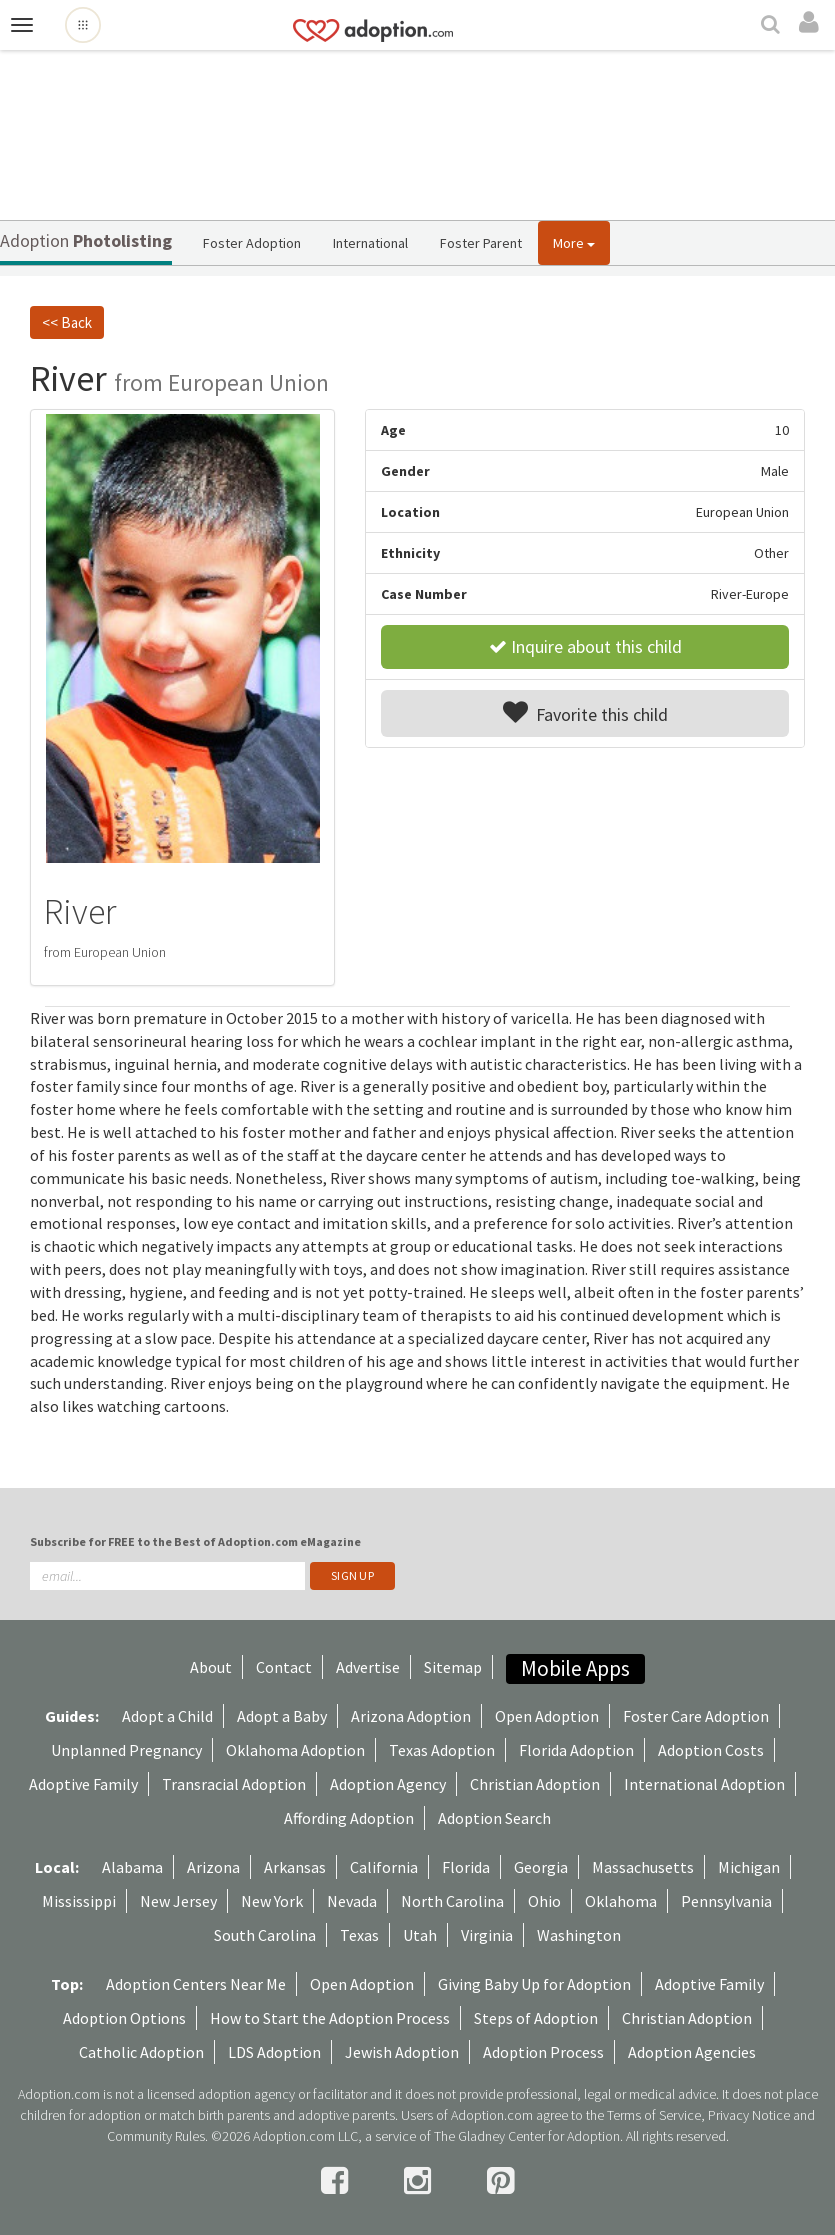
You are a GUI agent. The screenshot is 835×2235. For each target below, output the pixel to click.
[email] (167, 1576)
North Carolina (452, 1901)
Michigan (749, 1867)
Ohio (544, 1901)
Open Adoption (547, 1716)
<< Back (67, 322)
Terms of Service (654, 2115)
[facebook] (337, 2181)
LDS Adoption (274, 2052)
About (211, 1667)
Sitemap (453, 1667)
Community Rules (156, 2136)
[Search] (773, 26)
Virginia (487, 1935)
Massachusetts (643, 1867)
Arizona (213, 1867)
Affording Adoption (349, 1818)
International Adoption (704, 1784)
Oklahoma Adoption (295, 1750)
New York (272, 1901)
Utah (420, 1935)
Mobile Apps (575, 1668)
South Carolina (265, 1935)
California (384, 1867)
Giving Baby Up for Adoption (534, 1984)
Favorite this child (585, 713)
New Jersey (178, 1901)
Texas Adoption (442, 1750)
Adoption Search (494, 1818)
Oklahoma (621, 1901)
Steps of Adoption (536, 2018)
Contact (284, 1667)
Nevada (352, 1901)
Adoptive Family (83, 1784)
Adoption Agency (388, 1784)
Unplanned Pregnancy (126, 1750)
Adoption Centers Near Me (196, 1984)
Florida (466, 1867)
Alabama (132, 1867)
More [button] (574, 243)
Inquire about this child (585, 646)
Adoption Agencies (692, 2052)
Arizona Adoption (411, 1716)
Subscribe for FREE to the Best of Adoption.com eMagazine (195, 1541)
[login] (812, 23)
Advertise (368, 1667)
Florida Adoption (576, 1750)
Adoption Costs (711, 1750)
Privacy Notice (749, 2115)
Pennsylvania (726, 1901)
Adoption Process (543, 2052)
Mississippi (79, 1901)
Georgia (541, 1867)
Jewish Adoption (402, 2052)
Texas (359, 1935)
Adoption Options (124, 2018)
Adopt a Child (167, 1716)
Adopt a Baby (282, 1716)
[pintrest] (500, 2181)
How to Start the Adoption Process (330, 2018)
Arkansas (295, 1867)
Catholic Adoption (141, 2052)
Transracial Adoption (234, 1784)
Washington (579, 1935)
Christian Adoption (535, 1784)
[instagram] (420, 2181)
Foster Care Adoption (696, 1716)
